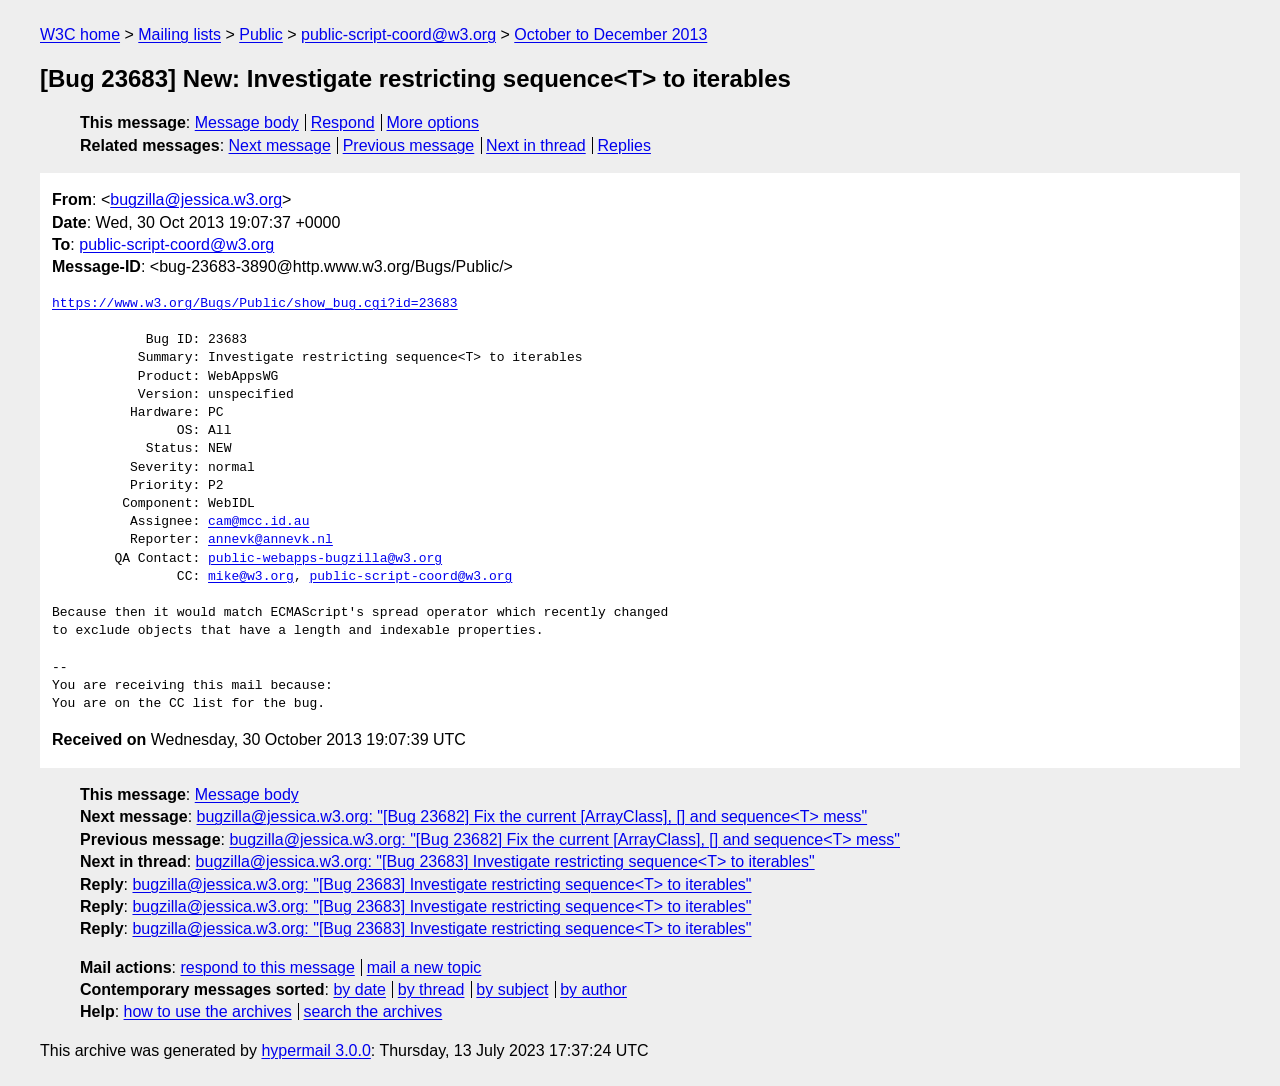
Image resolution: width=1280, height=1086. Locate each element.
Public (261, 34)
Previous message (409, 145)
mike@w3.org (251, 577)
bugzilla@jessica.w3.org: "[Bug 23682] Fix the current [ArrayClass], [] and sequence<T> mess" (532, 816)
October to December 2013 (610, 34)
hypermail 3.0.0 (315, 1050)
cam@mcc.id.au (258, 522)
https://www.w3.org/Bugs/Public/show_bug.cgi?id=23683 (255, 304)
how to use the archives (208, 1011)
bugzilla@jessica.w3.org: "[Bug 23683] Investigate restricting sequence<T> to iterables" (505, 861)
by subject (512, 989)
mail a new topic (424, 967)
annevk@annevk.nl (270, 540)
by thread (431, 989)
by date (359, 989)
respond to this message (267, 967)
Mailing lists (179, 34)
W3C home (80, 34)
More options (433, 122)
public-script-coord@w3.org (398, 34)
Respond (343, 122)
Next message (280, 145)
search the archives (373, 1011)
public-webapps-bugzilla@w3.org (325, 559)
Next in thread (536, 145)
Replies (624, 145)
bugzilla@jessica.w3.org (196, 199)
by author (593, 989)
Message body (247, 122)
